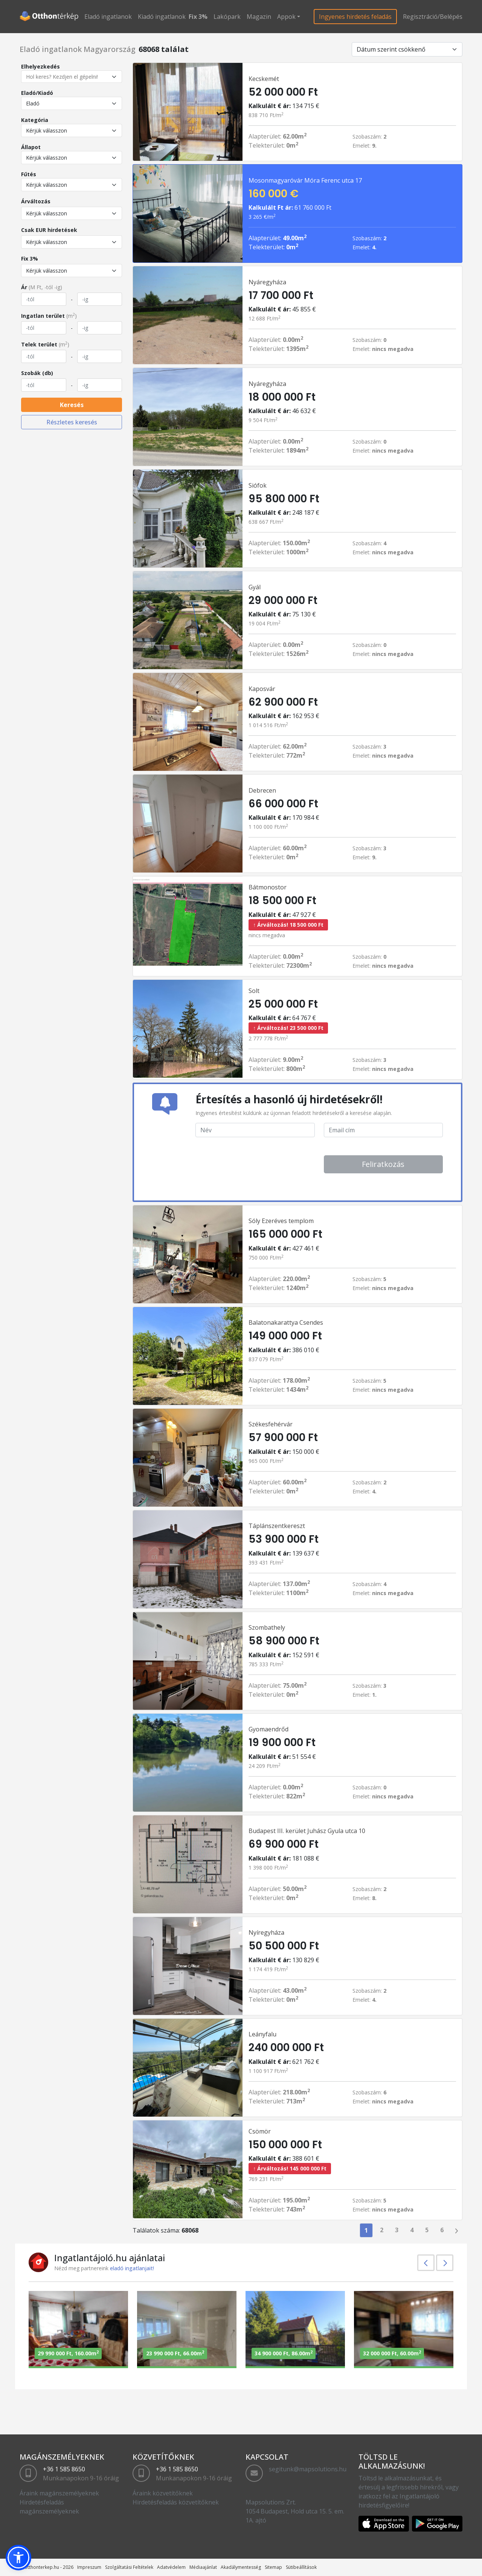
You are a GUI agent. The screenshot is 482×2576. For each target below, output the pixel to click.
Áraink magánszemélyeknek (59, 2493)
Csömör (260, 2131)
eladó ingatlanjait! (132, 2268)
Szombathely (267, 1627)
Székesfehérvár (271, 1424)
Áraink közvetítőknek (163, 2493)
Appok (286, 16)
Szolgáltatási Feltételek (129, 2567)
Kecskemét (264, 79)
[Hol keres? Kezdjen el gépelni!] (71, 76)
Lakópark (227, 16)
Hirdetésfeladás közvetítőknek (176, 2502)
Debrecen (262, 790)
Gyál (255, 587)
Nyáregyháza (267, 282)
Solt (254, 991)
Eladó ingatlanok (108, 16)
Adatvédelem (171, 2567)
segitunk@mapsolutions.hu (307, 2469)
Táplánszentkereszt (277, 1526)
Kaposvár (262, 689)
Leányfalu (262, 2034)
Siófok (258, 485)
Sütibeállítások (301, 2567)
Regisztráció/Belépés (432, 16)
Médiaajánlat (203, 2567)
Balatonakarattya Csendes (286, 1322)
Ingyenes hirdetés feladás (355, 16)
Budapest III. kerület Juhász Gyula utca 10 (307, 1831)
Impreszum (89, 2567)
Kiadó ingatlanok (162, 16)
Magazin (259, 16)
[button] (18, 2557)
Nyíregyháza (266, 1932)
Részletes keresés (71, 422)
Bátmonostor (268, 887)
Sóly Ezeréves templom (281, 1221)
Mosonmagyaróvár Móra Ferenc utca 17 (305, 180)
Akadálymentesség (241, 2567)
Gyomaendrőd (268, 1729)
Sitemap (273, 2567)
